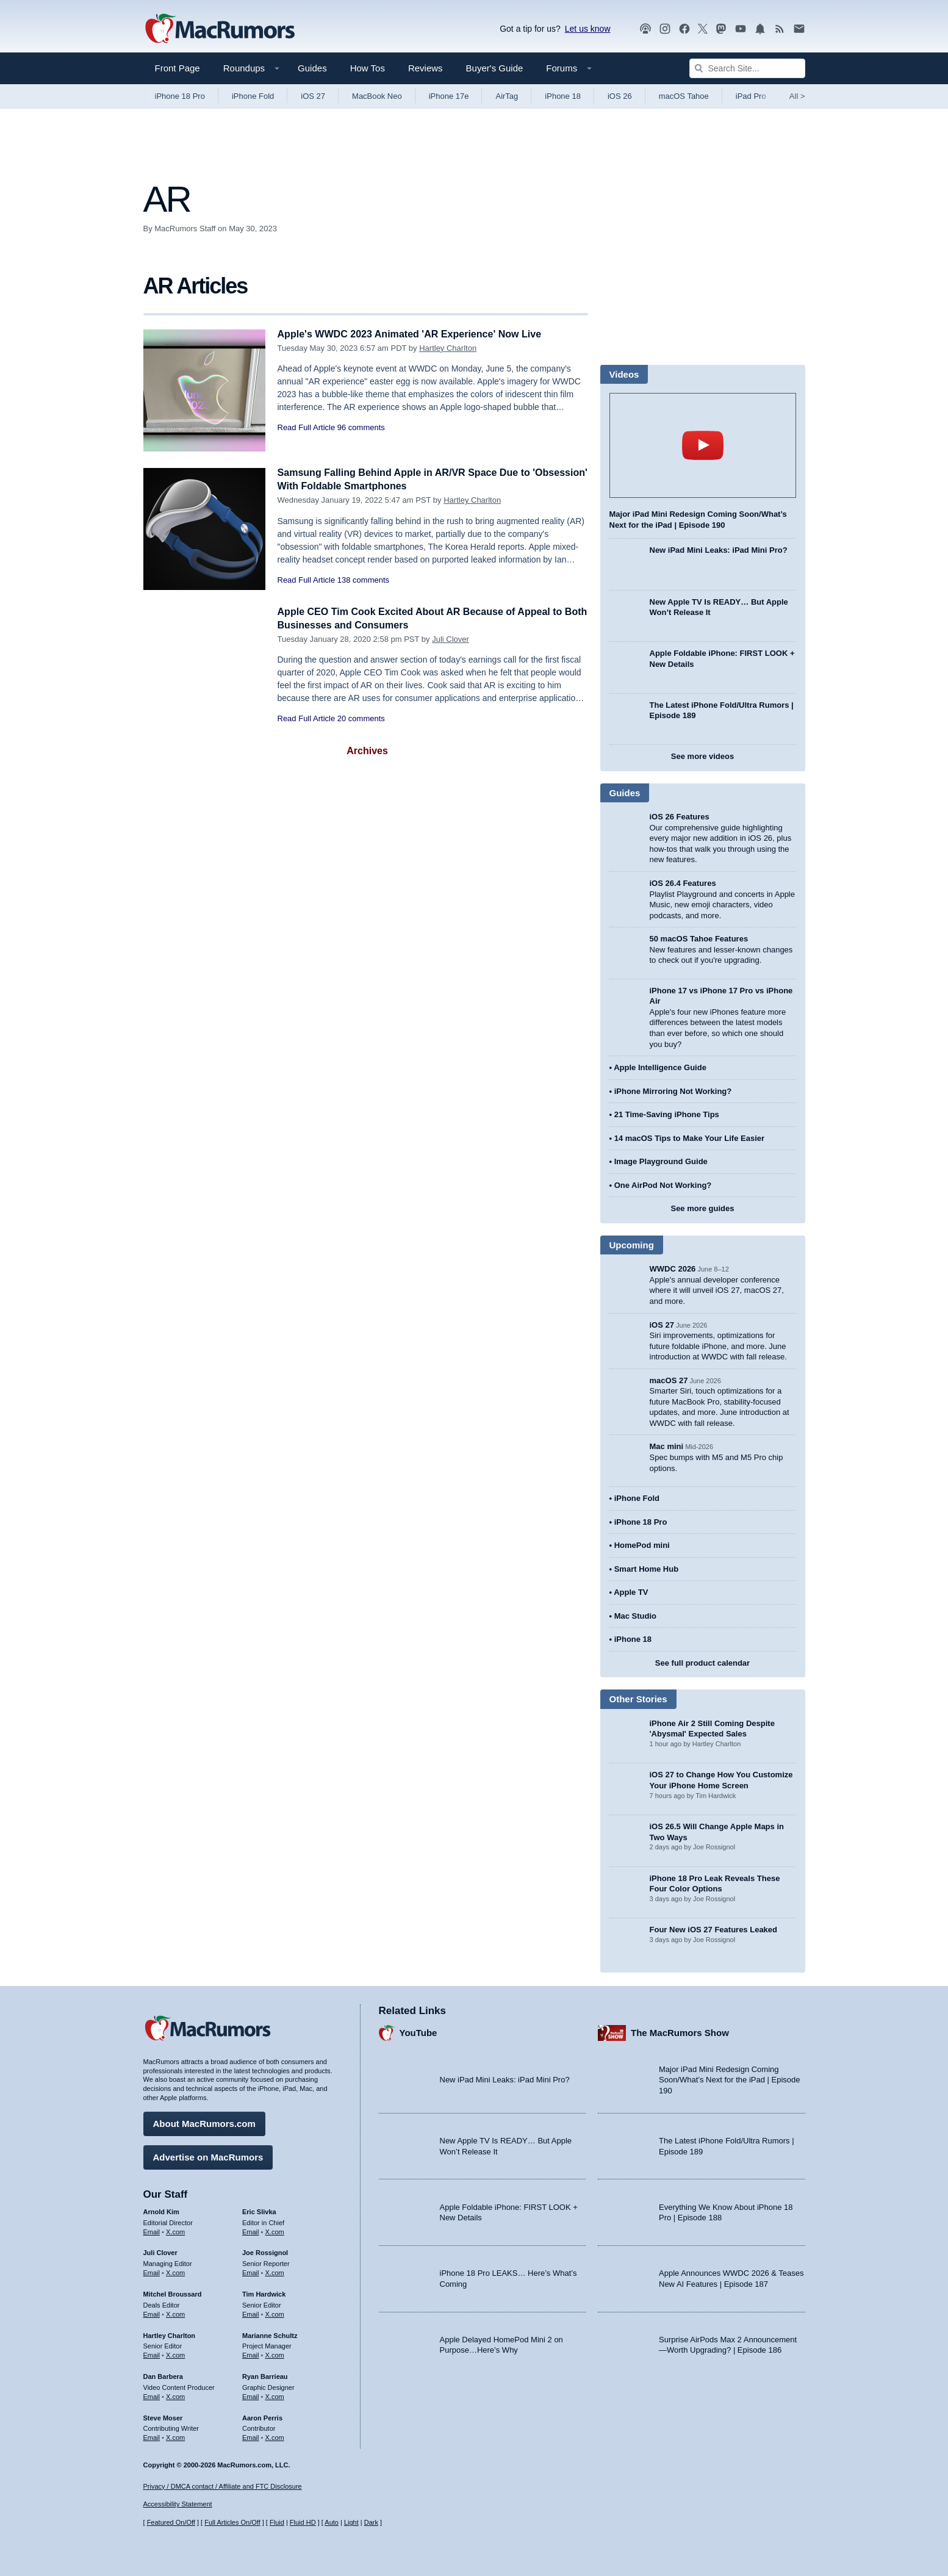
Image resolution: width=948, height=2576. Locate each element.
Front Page (177, 68)
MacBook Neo (377, 96)
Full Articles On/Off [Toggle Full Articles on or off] (232, 2523)
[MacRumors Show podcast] (645, 29)
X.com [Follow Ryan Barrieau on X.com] (274, 2394)
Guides (312, 68)
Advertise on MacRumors (208, 2155)
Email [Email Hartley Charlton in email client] (151, 2353)
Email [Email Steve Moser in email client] (151, 2435)
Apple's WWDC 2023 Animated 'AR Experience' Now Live (417, 334)
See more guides (702, 1208)
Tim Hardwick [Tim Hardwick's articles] (263, 2292)
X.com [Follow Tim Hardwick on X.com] (274, 2312)
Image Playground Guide (661, 1161)
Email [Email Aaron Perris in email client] (250, 2435)
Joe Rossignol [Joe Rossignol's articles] (265, 2251)
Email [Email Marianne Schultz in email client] (250, 2353)
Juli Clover (450, 639)
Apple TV (631, 1592)
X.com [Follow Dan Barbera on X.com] (175, 2394)
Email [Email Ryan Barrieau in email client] (250, 2394)
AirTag (506, 96)
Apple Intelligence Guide (660, 1067)
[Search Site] (747, 68)
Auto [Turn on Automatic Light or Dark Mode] (332, 2523)
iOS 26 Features (679, 816)
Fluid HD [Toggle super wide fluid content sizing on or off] (303, 2523)
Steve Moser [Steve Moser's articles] (163, 2416)
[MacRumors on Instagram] (665, 29)
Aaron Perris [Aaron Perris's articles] (262, 2416)
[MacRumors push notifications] (760, 29)
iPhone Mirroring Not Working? (673, 1091)
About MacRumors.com (204, 2122)
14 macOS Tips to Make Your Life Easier (689, 1138)
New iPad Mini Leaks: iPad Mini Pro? (719, 550)
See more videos (702, 756)
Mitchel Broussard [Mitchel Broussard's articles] (172, 2292)
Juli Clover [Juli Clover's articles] (160, 2251)
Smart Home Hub (646, 1569)
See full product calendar (702, 1663)
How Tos (367, 68)
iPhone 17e (449, 96)
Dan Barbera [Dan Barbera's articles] (163, 2374)
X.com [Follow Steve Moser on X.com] (175, 2435)
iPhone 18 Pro (180, 96)
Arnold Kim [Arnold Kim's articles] (161, 2210)
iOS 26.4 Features (683, 883)
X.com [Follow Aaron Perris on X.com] (274, 2435)
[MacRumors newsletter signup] (799, 29)
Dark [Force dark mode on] (371, 2523)
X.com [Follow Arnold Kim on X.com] (175, 2230)
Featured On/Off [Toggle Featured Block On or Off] (171, 2523)
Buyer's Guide (494, 68)
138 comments (363, 580)
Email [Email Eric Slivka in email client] (250, 2230)
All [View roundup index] (797, 96)
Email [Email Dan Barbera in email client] (151, 2394)
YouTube (418, 2031)
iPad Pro (751, 96)
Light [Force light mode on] (351, 2523)
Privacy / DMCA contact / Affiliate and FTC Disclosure (222, 2486)
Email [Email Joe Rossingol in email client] (250, 2271)
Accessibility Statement (177, 2504)
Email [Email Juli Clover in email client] (151, 2271)
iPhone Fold (253, 96)
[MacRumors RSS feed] (780, 29)
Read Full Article (307, 427)
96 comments (361, 427)
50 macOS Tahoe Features (699, 938)
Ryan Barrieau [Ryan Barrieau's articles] (265, 2374)
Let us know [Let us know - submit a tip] (588, 29)
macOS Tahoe (684, 96)
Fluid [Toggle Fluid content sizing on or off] (277, 2523)
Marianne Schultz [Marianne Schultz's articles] (269, 2333)
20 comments (361, 718)
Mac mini (667, 1446)
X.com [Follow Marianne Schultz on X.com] (274, 2353)
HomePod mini (642, 1545)
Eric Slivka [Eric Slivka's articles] (259, 2210)
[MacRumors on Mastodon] (721, 29)
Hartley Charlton (447, 348)
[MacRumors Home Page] (219, 29)
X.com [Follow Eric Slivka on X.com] (274, 2230)
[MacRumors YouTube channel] (740, 29)
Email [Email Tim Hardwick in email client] (250, 2312)
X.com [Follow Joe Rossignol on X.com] (274, 2271)
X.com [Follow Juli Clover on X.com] (175, 2271)
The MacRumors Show (680, 2031)
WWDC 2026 (673, 1268)
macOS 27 (669, 1380)
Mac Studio (635, 1616)
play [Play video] (702, 445)
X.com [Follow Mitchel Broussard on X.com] (175, 2312)
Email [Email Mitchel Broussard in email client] (151, 2312)
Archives (367, 751)
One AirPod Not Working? (663, 1185)
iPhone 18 (563, 96)
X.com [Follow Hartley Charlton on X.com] (175, 2353)
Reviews (425, 68)
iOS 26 (620, 96)
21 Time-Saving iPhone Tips (666, 1114)
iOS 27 (313, 96)
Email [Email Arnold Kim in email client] (151, 2230)
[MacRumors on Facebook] (684, 29)
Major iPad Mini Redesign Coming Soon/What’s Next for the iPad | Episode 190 (729, 2078)
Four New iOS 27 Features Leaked (714, 1929)
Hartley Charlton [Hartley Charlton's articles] (169, 2333)
